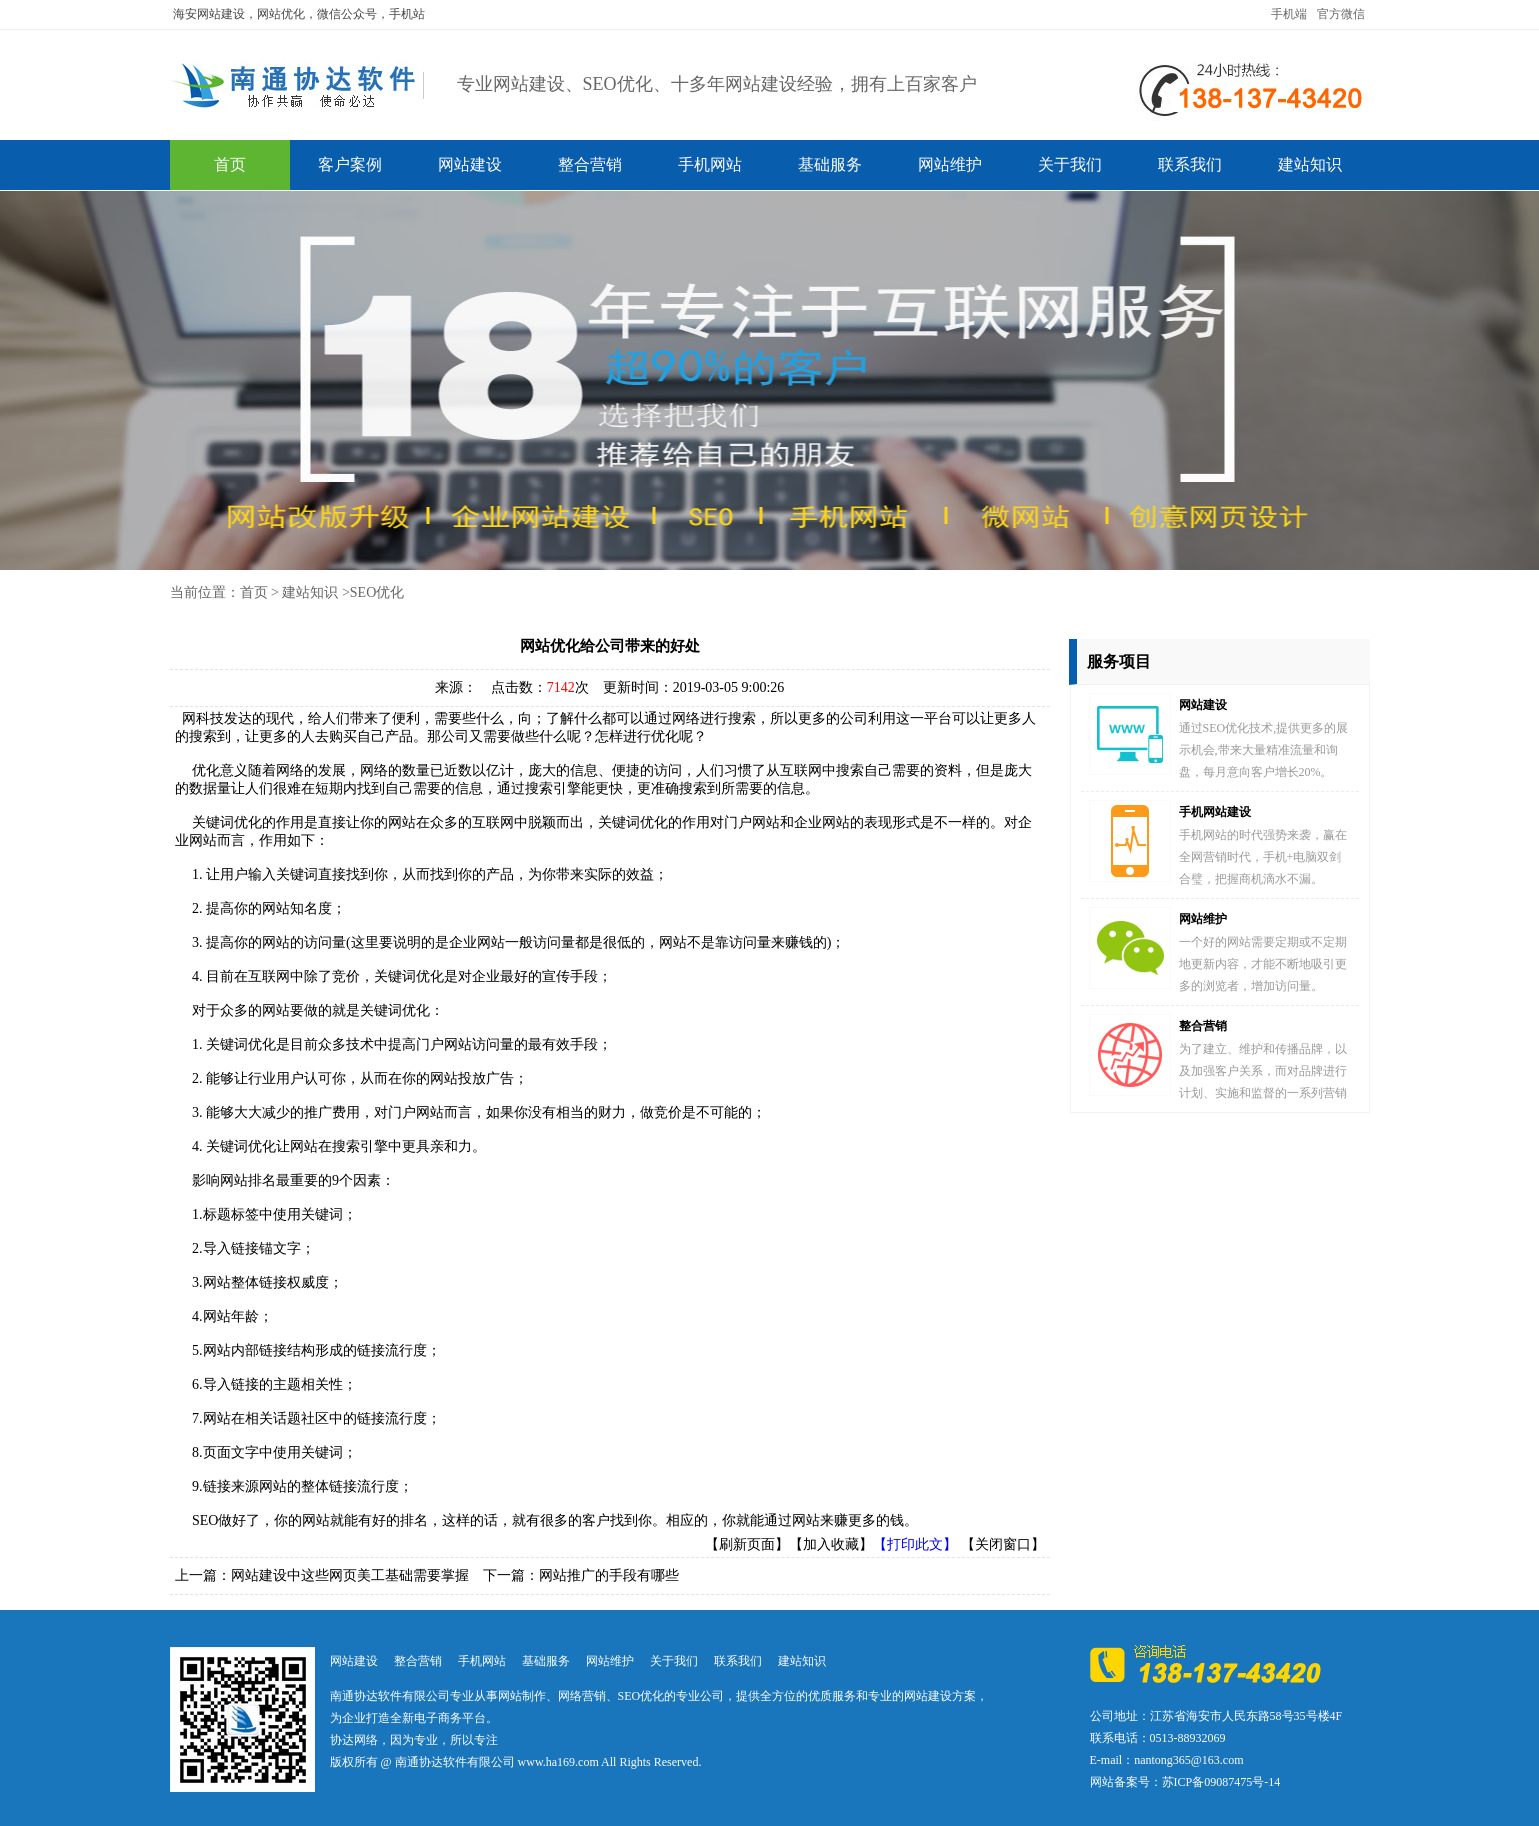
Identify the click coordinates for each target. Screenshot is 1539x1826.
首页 (230, 164)
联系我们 (1190, 164)
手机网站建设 (1215, 812)
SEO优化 (377, 592)
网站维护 (950, 164)
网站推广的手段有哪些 (609, 1575)
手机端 (1289, 14)
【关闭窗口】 (1003, 1544)
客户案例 (350, 164)
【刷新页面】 (747, 1544)
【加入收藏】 (831, 1544)
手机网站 (710, 164)
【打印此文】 (915, 1544)
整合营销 (590, 164)
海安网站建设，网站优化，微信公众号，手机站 (299, 14)
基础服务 (830, 164)
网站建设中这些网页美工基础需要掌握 (350, 1575)
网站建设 (470, 164)
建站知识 (1310, 164)
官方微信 (1341, 14)
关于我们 (1070, 164)
